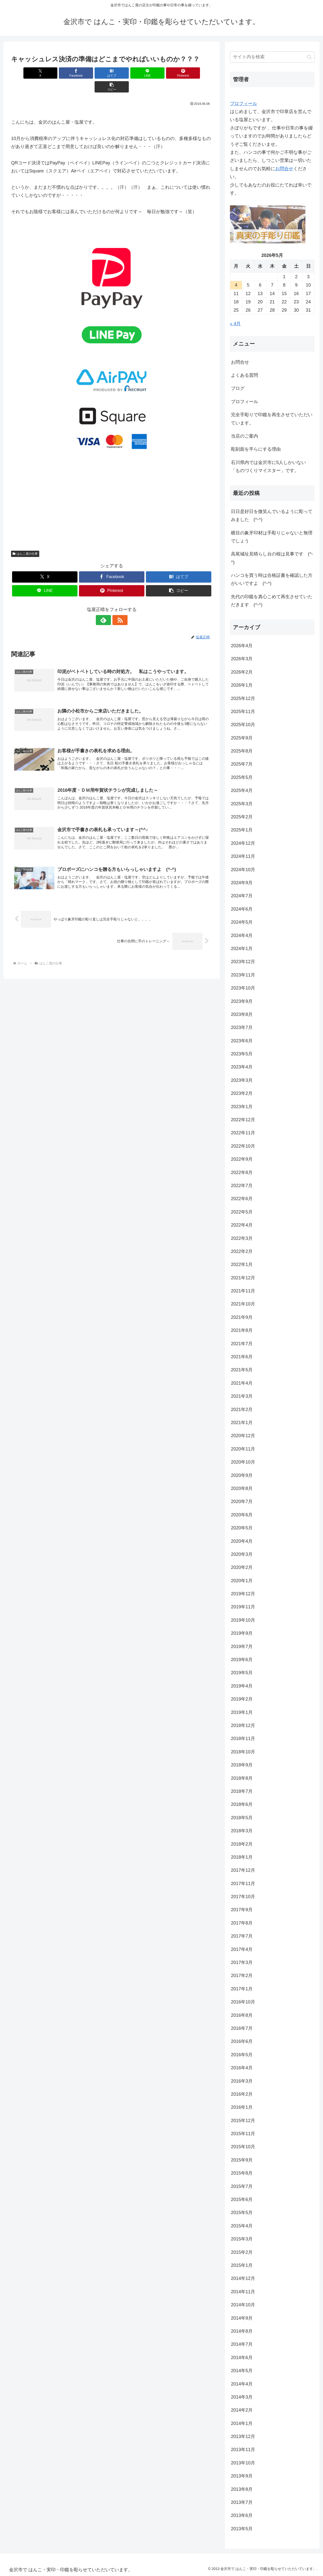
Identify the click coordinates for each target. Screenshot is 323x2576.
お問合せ (284, 168)
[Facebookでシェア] (61, 73)
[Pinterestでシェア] (162, 73)
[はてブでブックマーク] (95, 73)
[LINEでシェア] (128, 73)
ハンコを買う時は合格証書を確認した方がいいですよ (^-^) (271, 579)
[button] (196, 73)
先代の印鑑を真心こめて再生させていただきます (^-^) (271, 600)
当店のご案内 (244, 436)
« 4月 (235, 323)
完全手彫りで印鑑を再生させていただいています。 (271, 418)
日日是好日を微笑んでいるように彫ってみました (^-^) (271, 515)
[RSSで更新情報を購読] (117, 606)
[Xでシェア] (27, 73)
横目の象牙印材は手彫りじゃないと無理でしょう (271, 536)
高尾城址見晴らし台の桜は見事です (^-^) (272, 558)
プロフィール (243, 103)
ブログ (238, 388)
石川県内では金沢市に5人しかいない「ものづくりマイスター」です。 (268, 466)
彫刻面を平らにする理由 (256, 449)
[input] (272, 57)
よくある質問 (244, 375)
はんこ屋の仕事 (25, 540)
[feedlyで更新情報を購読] (106, 606)
